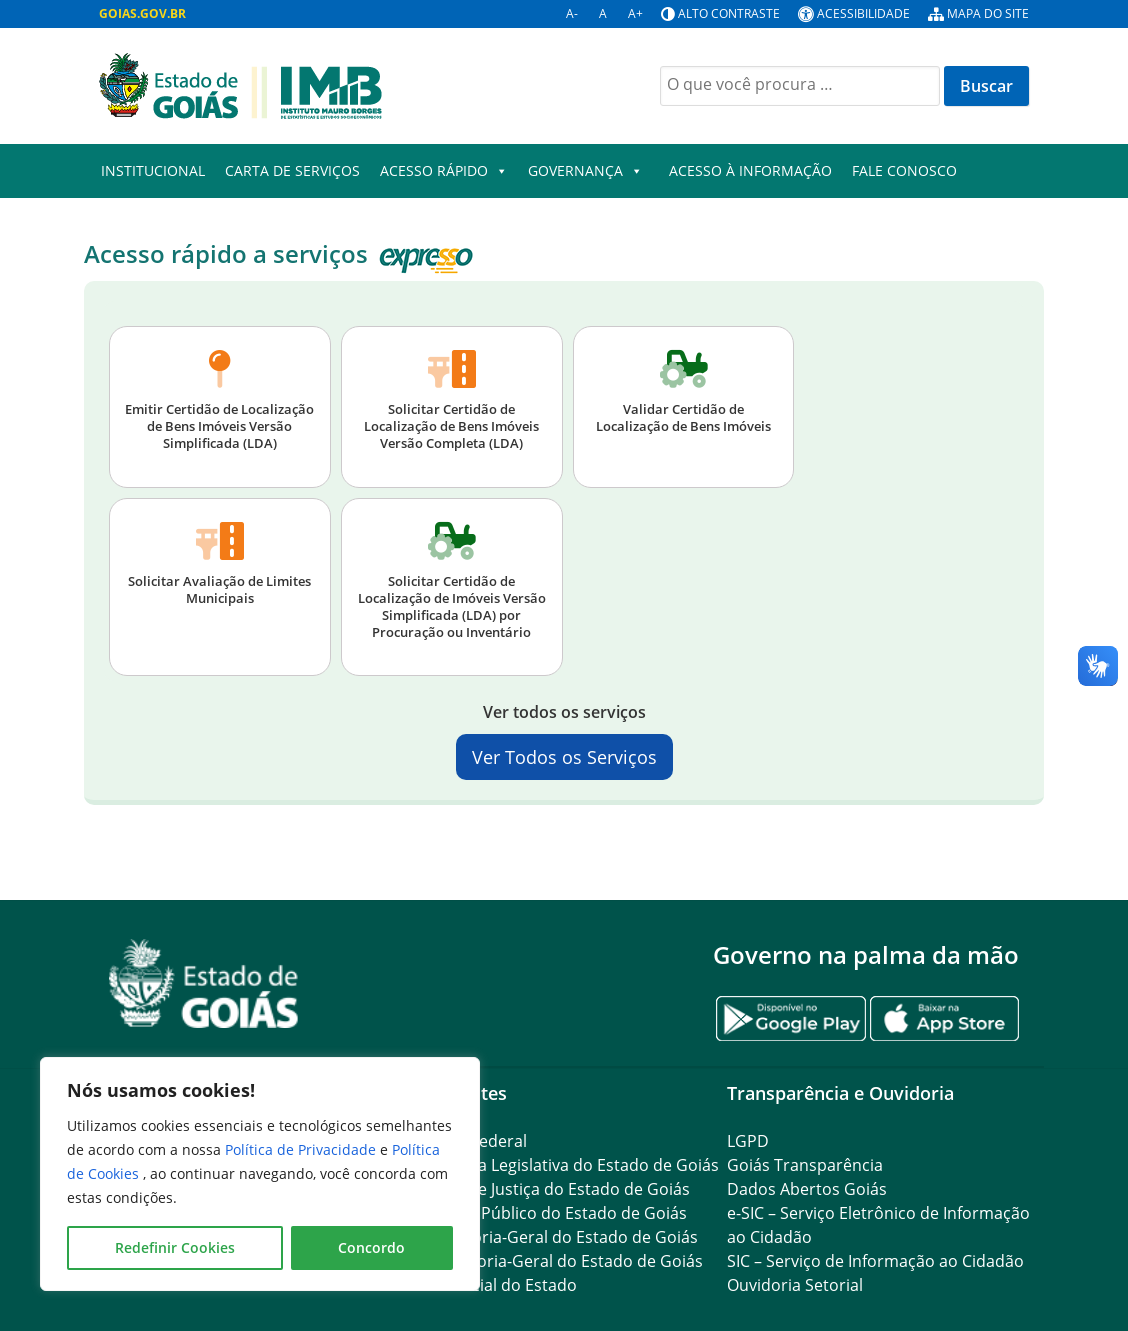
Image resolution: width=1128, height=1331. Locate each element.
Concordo (371, 1247)
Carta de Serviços (292, 170)
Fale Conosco (904, 170)
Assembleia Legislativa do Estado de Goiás (560, 1165)
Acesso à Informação (750, 170)
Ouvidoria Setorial (795, 1285)
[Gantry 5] (204, 983)
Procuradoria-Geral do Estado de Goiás (549, 1237)
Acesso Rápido (444, 171)
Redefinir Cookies (175, 1247)
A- (572, 13)
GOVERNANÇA (585, 171)
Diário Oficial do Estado (489, 1285)
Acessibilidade (863, 13)
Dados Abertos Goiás (807, 1189)
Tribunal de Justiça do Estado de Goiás (545, 1189)
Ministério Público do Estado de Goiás (544, 1213)
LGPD (748, 1141)
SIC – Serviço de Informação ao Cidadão (875, 1261)
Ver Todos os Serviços (564, 757)
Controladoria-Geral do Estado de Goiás (552, 1261)
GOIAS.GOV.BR (142, 13)
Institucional (153, 170)
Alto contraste (729, 13)
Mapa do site (988, 13)
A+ (635, 13)
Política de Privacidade (302, 1149)
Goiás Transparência (805, 1165)
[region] (260, 1174)
